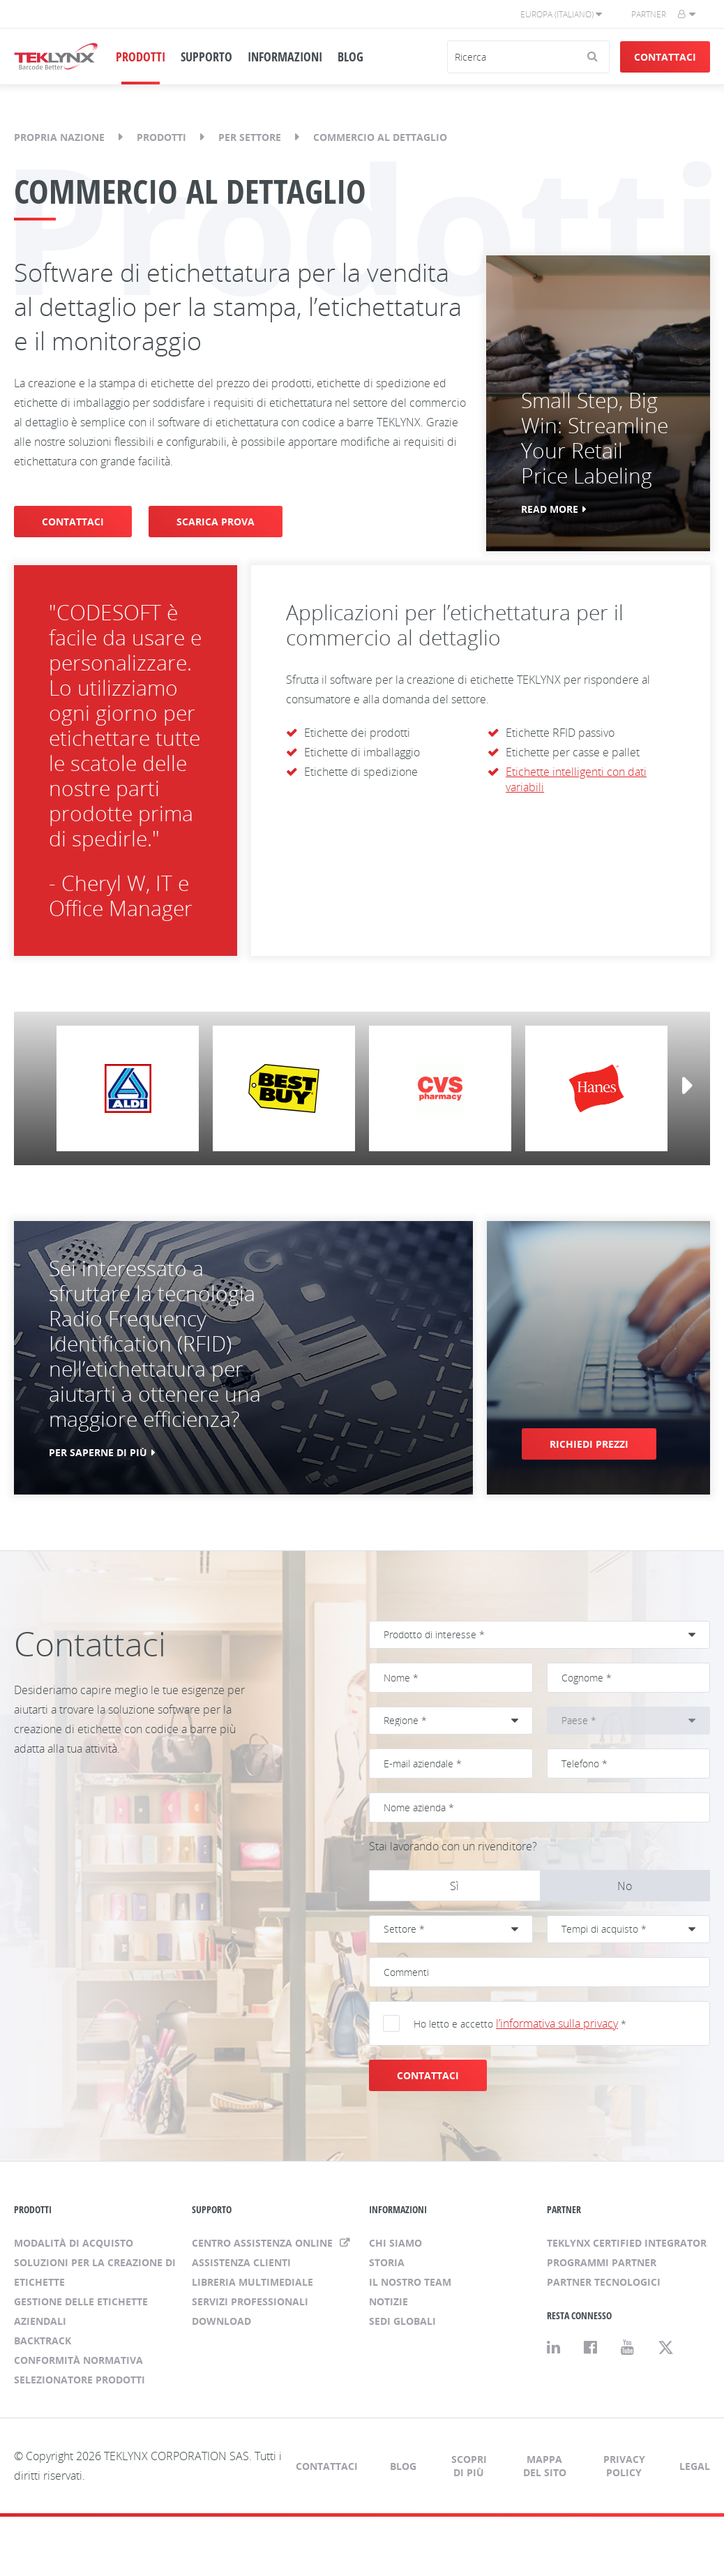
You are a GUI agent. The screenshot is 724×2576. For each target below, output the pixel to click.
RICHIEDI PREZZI (589, 1444)
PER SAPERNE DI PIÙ (98, 1452)
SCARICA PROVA (215, 521)
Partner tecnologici (604, 2282)
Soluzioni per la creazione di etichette (95, 2272)
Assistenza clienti (241, 2262)
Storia (387, 2262)
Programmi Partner (601, 2262)
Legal (694, 2466)
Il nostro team (410, 2282)
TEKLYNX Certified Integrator (627, 2242)
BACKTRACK (42, 2340)
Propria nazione (59, 137)
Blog (403, 2466)
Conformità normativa (78, 2360)
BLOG (350, 56)
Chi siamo (395, 2242)
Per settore (249, 137)
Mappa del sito (544, 2466)
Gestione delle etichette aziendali (81, 2311)
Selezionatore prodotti (79, 2379)
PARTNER (564, 2209)
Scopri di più (469, 2466)
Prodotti (161, 137)
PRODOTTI (140, 56)
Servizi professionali (250, 2301)
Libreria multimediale (252, 2282)
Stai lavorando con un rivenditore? (453, 1846)
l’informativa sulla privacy (557, 2023)
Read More (549, 509)
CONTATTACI (73, 521)
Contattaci (665, 56)
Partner (648, 14)
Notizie (388, 2301)
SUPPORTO (206, 56)
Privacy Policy (624, 2466)
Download (221, 2321)
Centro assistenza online (263, 2242)
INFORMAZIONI (285, 56)
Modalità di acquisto (73, 2242)
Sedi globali (402, 2321)
